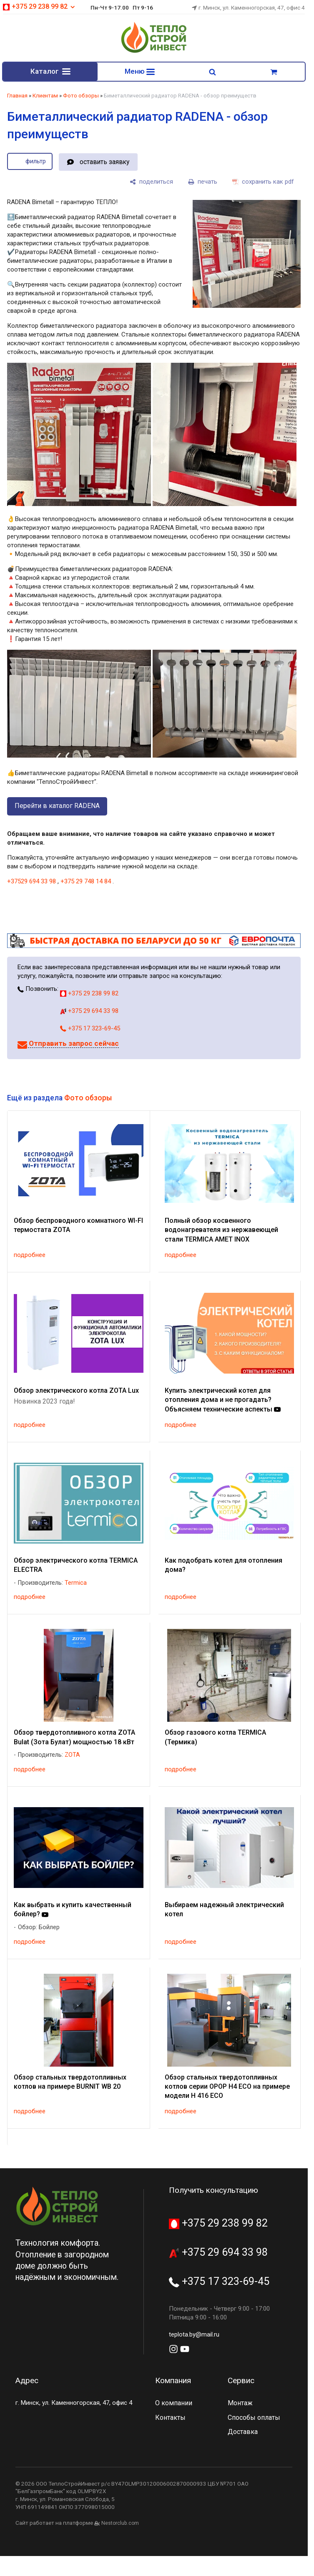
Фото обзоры (81, 97)
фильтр (35, 163)
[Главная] (154, 51)
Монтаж (240, 2405)
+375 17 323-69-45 (90, 1030)
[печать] (202, 183)
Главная (17, 97)
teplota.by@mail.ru (194, 2336)
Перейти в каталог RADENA (57, 807)
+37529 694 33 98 (31, 883)
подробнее (29, 1256)
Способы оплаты (254, 2419)
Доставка (243, 2433)
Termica (76, 1584)
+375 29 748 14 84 (85, 883)
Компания (173, 2381)
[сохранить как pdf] (263, 183)
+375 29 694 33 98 (89, 1012)
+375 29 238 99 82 (39, 6)
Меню (140, 72)
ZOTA (72, 1756)
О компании (173, 2405)
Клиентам (45, 97)
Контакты (170, 2419)
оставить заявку (104, 163)
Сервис (241, 2381)
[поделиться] (151, 183)
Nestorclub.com (120, 2525)
